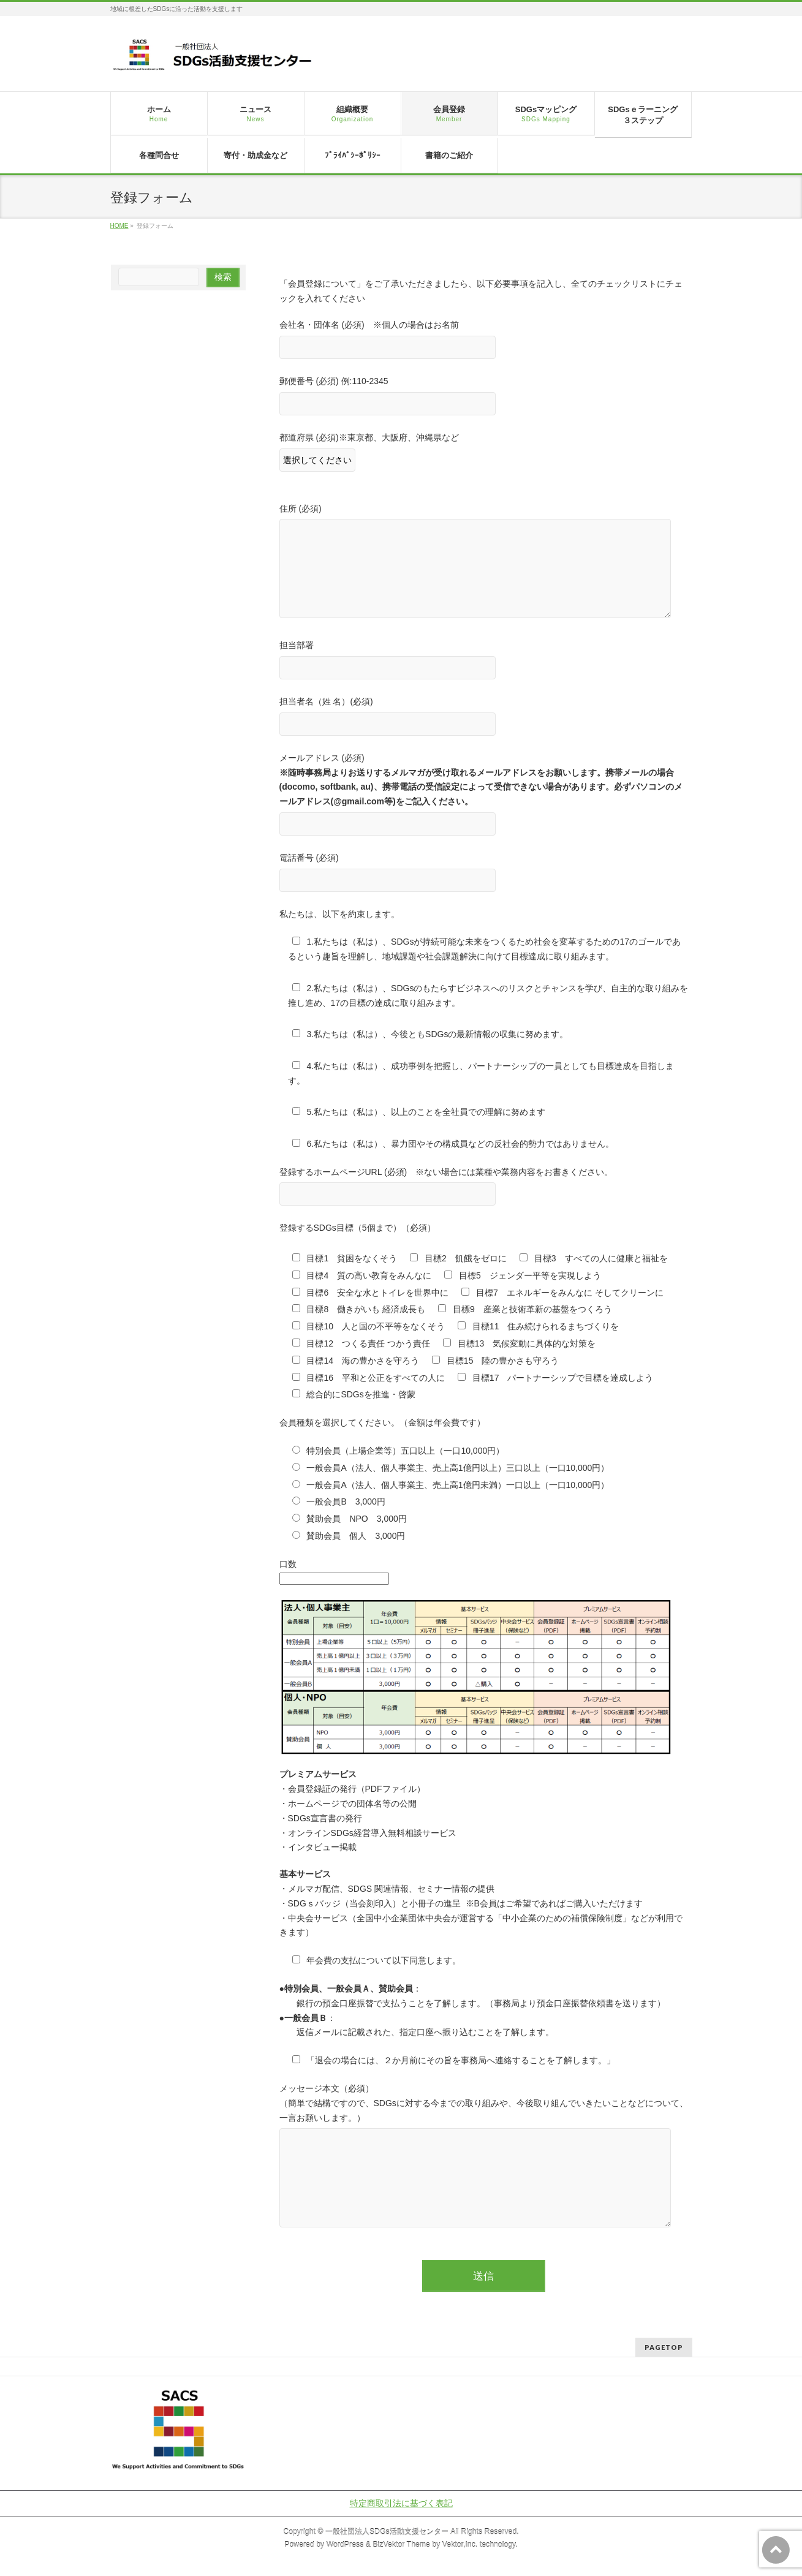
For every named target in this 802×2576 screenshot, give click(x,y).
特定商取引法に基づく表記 (401, 2503)
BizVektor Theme (401, 2544)
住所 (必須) (484, 565)
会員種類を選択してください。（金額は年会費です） (382, 1422)
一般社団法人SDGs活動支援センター (386, 2532)
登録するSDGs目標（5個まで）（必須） (357, 1228)
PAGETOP (664, 2347)
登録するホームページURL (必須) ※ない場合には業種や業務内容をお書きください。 (484, 1188)
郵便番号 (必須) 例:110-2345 (484, 397)
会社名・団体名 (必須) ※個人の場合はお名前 (484, 341)
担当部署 (484, 661)
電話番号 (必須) (484, 874)
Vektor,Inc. (460, 2544)
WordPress (345, 2544)
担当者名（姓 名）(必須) (484, 718)
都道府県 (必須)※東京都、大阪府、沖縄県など (484, 453)
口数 (288, 1564)
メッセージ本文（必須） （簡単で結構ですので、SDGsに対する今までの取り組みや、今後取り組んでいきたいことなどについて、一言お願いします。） (484, 2159)
